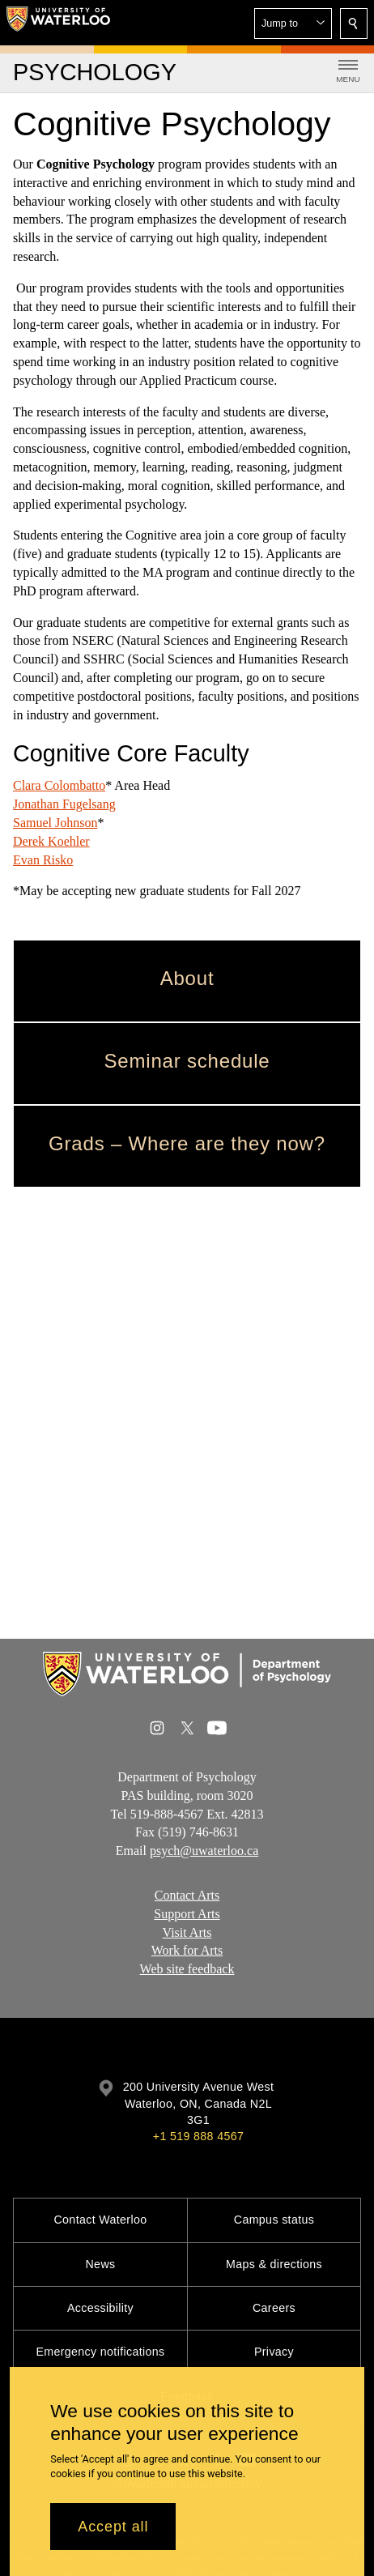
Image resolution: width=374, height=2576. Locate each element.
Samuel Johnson (55, 823)
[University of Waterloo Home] (58, 22)
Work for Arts (187, 1951)
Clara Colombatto (59, 785)
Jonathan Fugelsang (64, 804)
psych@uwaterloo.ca (204, 1850)
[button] (293, 23)
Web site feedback (187, 1969)
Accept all (113, 2526)
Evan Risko (43, 859)
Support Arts (186, 1914)
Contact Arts (187, 1895)
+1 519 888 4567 (198, 2136)
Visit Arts (187, 1932)
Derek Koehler (51, 841)
